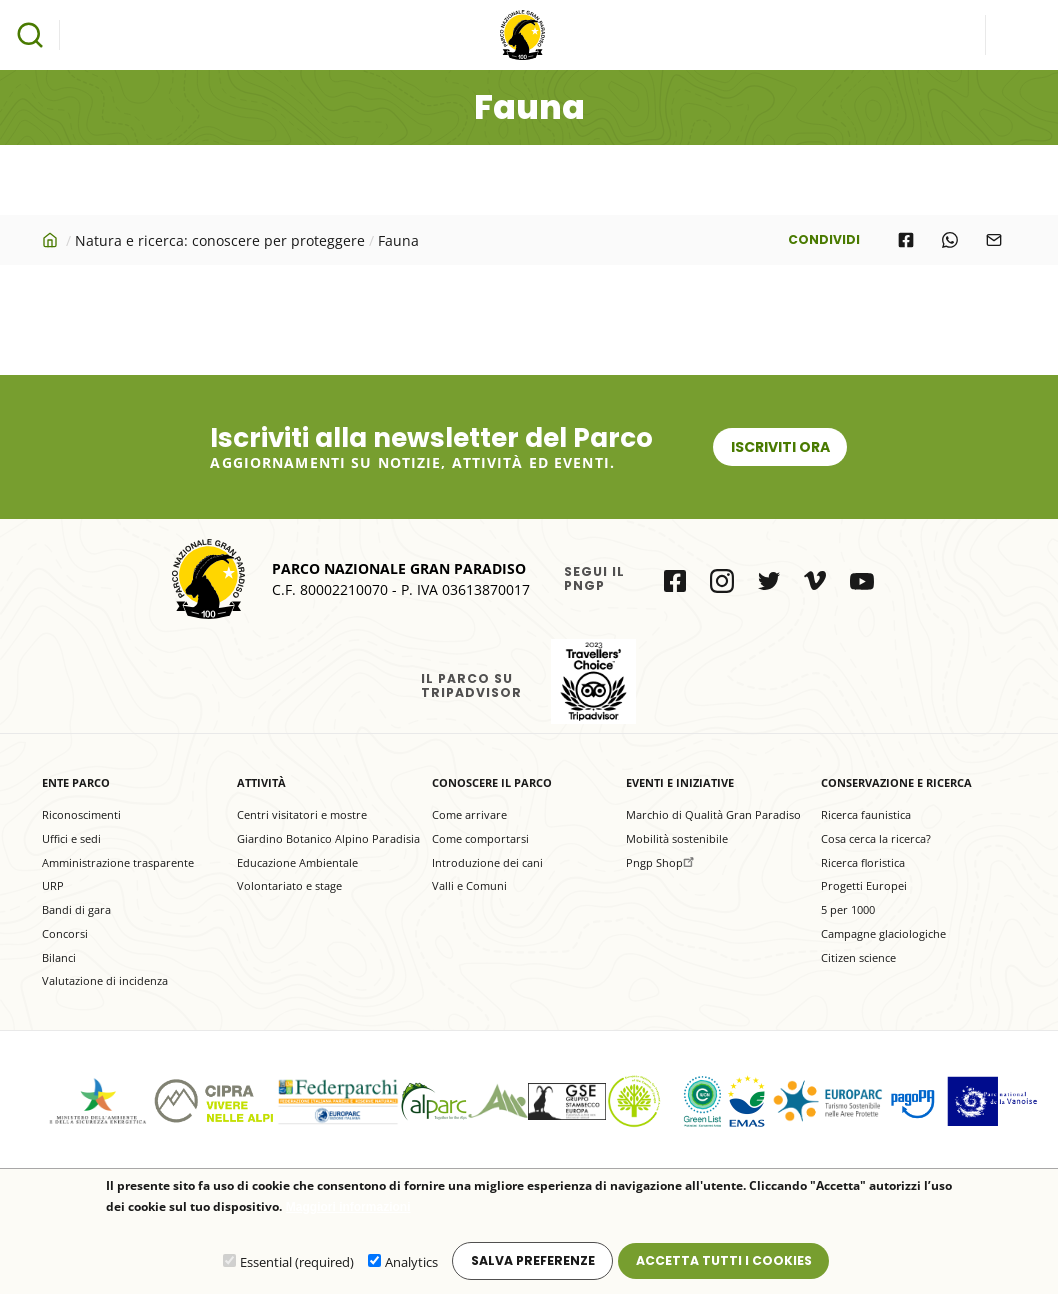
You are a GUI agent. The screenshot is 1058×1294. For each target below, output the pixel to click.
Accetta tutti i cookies (724, 1261)
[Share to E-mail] (994, 240)
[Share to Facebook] (906, 240)
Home (52, 240)
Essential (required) (297, 1263)
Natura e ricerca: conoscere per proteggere (220, 240)
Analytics (411, 1263)
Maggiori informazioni (348, 1208)
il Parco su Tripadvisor (593, 681)
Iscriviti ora (780, 447)
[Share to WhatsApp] (950, 240)
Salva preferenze (533, 1261)
